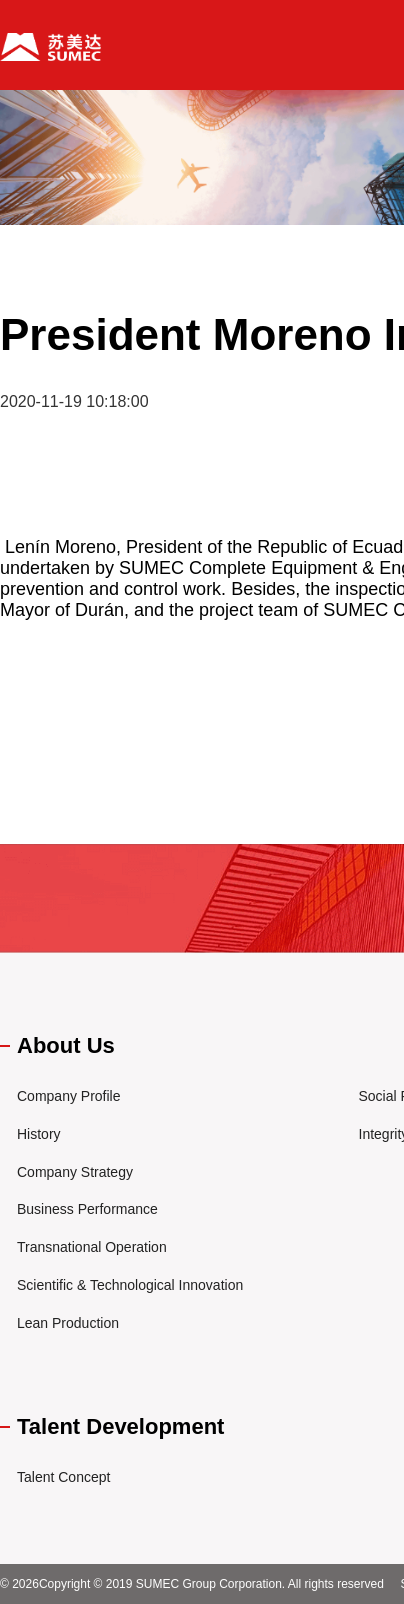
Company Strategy (75, 1172)
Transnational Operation (92, 1247)
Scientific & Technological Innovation (130, 1285)
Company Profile (69, 1096)
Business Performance (87, 1209)
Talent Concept (63, 1477)
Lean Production (68, 1323)
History (39, 1134)
